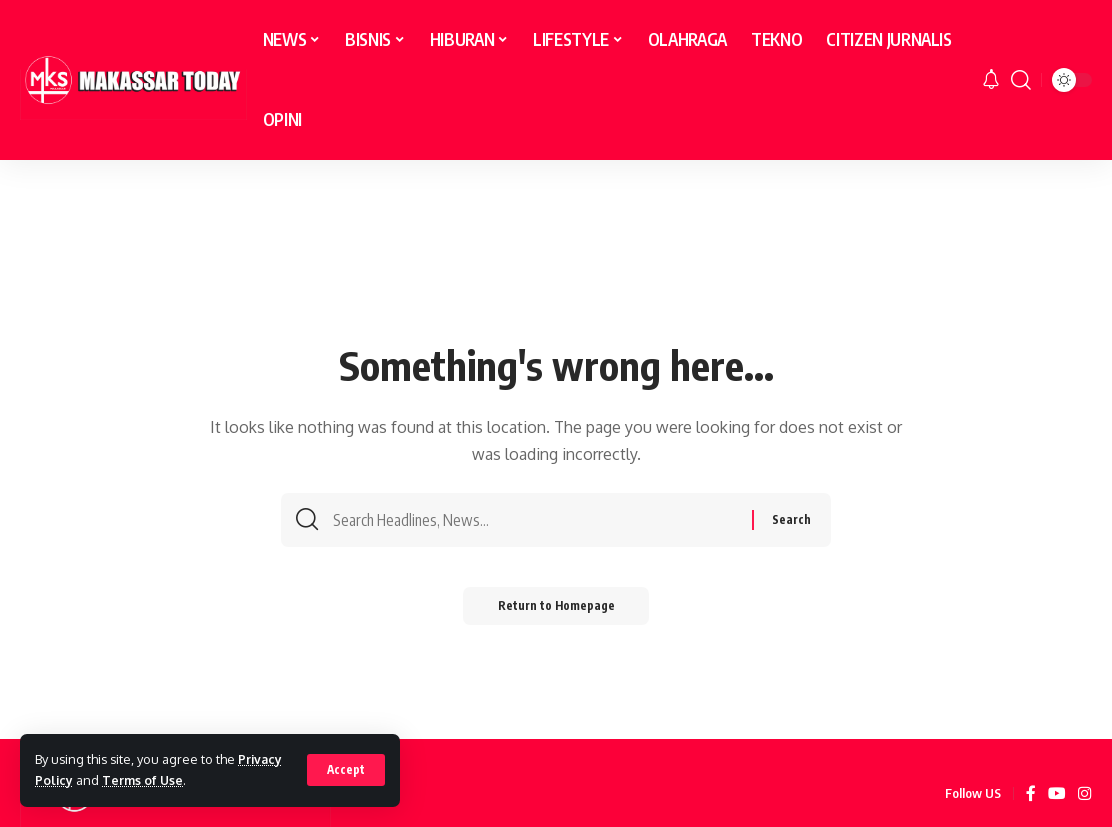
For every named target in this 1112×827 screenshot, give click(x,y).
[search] (1021, 80)
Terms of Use (144, 780)
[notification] (991, 80)
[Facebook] (1031, 793)
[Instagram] (1085, 793)
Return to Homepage (556, 610)
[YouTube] (1057, 793)
